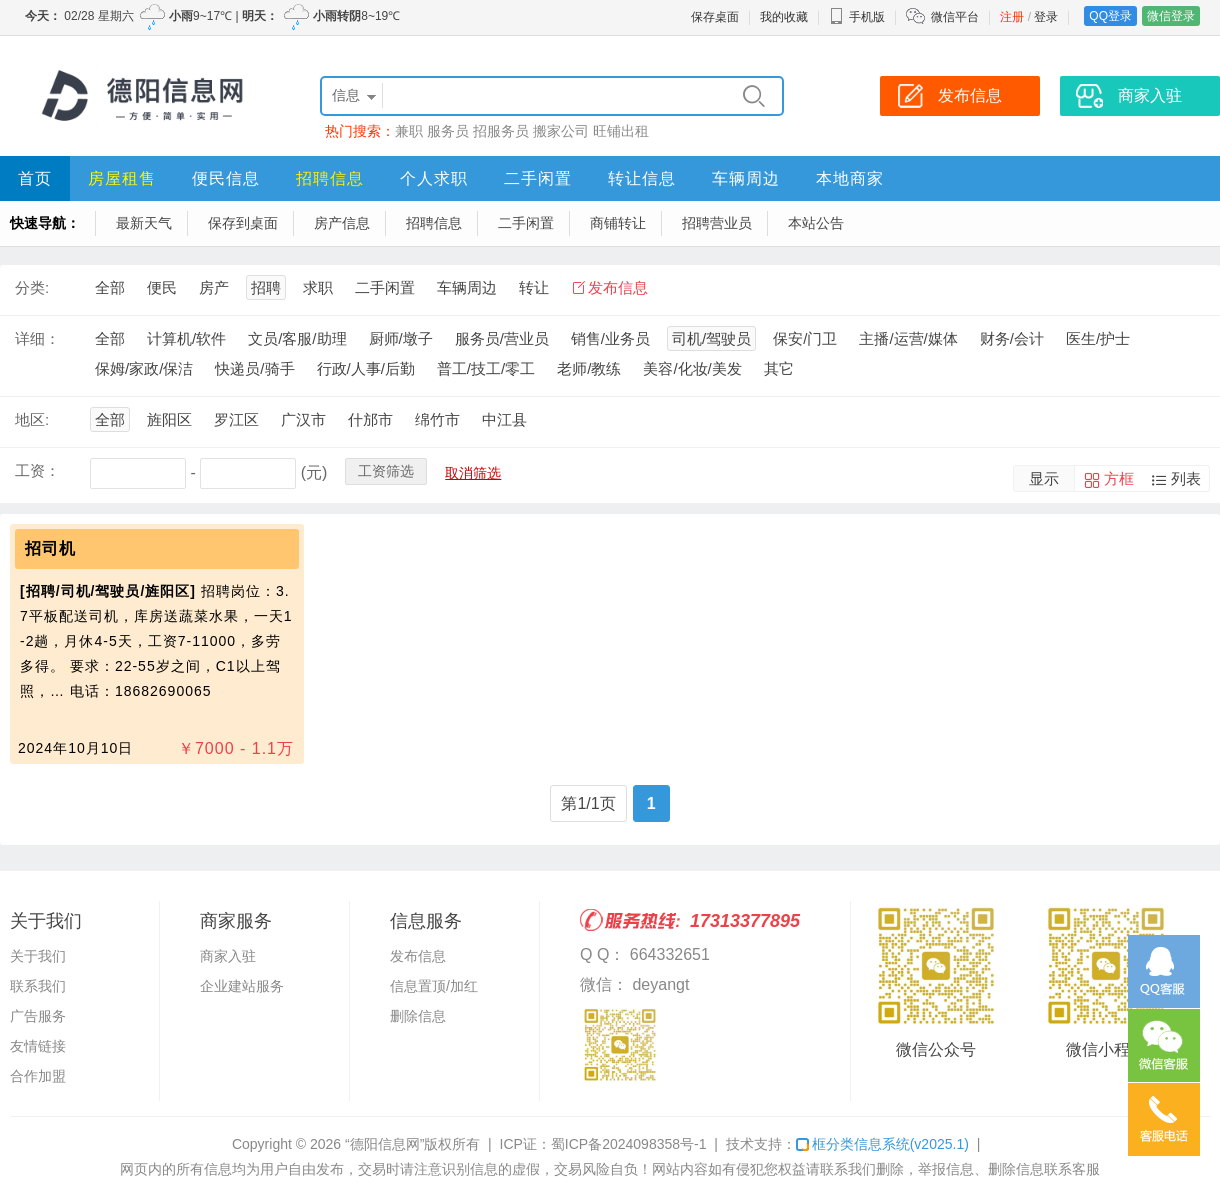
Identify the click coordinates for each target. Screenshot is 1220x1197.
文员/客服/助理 (297, 338)
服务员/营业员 (502, 338)
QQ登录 (1110, 16)
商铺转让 (618, 223)
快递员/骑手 (254, 368)
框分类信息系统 (882, 1144)
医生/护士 (1098, 338)
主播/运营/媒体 (908, 338)
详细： (37, 338)
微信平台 (955, 17)
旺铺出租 (621, 131)
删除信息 (418, 1016)
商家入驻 (228, 956)
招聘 (266, 287)
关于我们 (38, 956)
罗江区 (236, 419)
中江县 (504, 419)
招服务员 (501, 131)
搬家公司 (561, 131)
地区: (32, 419)
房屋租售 (122, 178)
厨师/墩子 (401, 338)
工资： (37, 470)
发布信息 (618, 287)
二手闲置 (538, 178)
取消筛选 (473, 473)
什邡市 (370, 419)
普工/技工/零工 (486, 368)
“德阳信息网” (384, 1144)
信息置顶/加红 (434, 986)
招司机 (50, 548)
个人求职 (434, 178)
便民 (162, 287)
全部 (110, 287)
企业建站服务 (242, 986)
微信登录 (1171, 16)
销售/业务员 (610, 338)
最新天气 (144, 223)
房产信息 (342, 223)
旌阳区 (169, 419)
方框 (1119, 478)
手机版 (857, 17)
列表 (1186, 478)
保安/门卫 (805, 338)
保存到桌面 (243, 223)
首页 (35, 178)
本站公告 (816, 223)
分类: (32, 287)
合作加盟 (38, 1076)
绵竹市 (437, 419)
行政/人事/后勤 (366, 368)
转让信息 (642, 178)
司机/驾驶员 (711, 338)
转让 (534, 287)
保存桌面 (715, 17)
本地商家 (850, 178)
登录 (1046, 17)
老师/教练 (589, 368)
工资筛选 (386, 471)
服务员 (448, 131)
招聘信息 (330, 178)
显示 (1044, 478)
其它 (779, 368)
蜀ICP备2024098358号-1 (629, 1144)
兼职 (409, 131)
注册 (1012, 17)
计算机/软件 (186, 338)
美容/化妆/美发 (692, 368)
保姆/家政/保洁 (144, 368)
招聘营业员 (717, 223)
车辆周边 (746, 178)
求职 (318, 287)
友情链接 (38, 1046)
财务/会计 (1012, 338)
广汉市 (303, 419)
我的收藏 (784, 17)
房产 (214, 287)
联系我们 (38, 986)
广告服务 (38, 1016)
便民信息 (226, 178)
